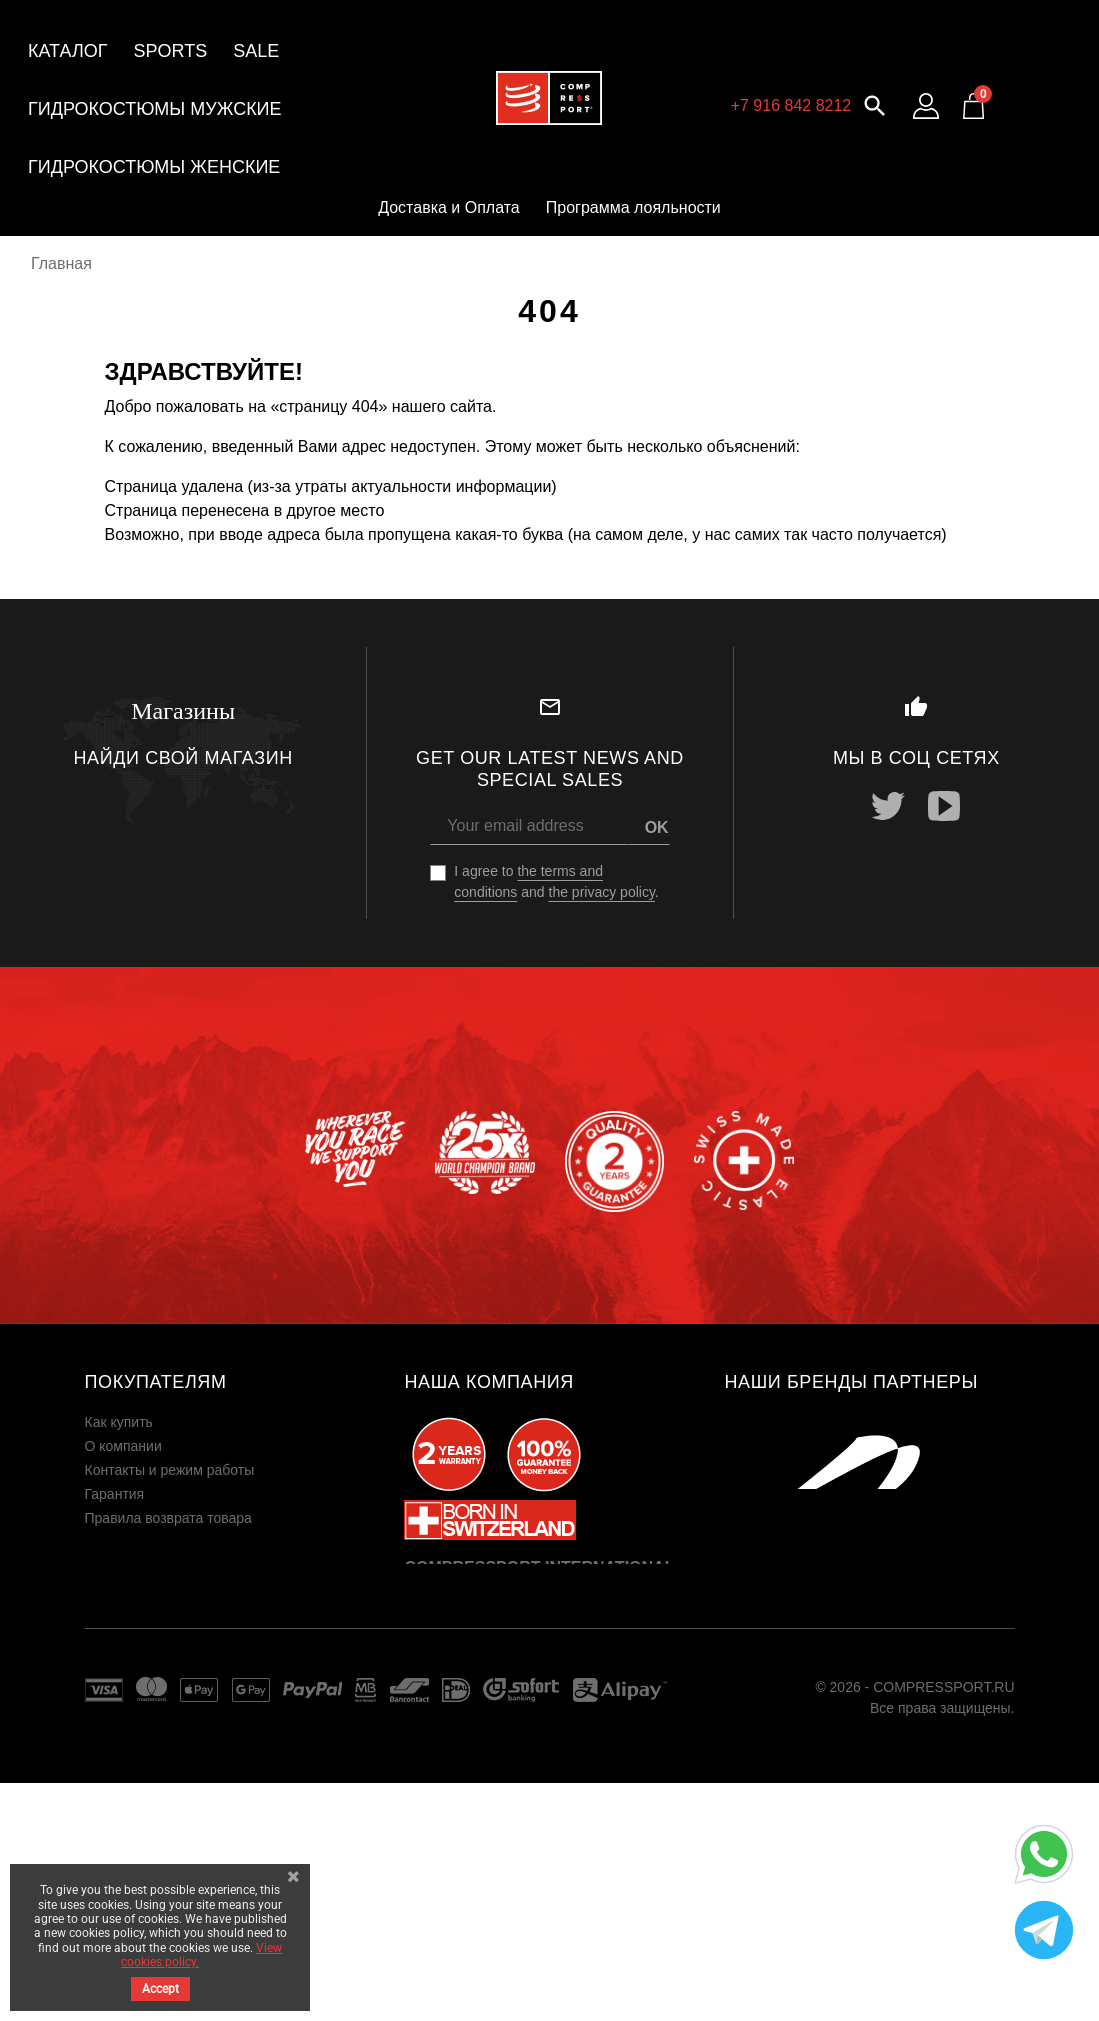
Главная (61, 263)
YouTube (944, 806)
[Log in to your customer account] (926, 106)
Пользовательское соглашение (186, 1566)
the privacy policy (602, 892)
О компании (123, 1446)
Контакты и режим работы (170, 1470)
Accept (160, 1989)
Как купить (119, 1422)
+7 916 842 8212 (791, 105)
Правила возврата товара (168, 1518)
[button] (875, 103)
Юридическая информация (173, 1542)
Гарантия (115, 1494)
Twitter (888, 806)
